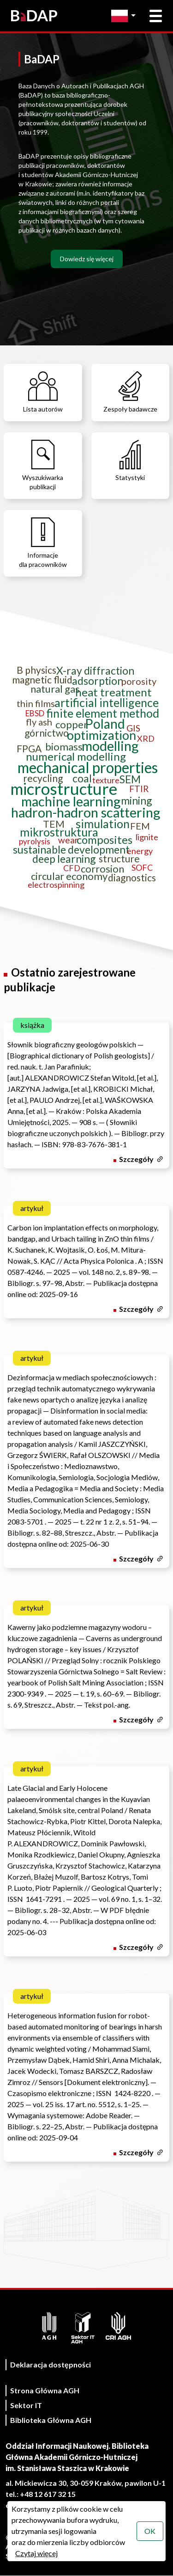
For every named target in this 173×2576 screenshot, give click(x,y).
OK (149, 2531)
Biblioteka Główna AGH (50, 2420)
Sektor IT (26, 2405)
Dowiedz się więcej (86, 259)
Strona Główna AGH (44, 2390)
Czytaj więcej (36, 2553)
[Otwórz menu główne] (155, 16)
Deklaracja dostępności (50, 2364)
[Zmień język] (125, 16)
